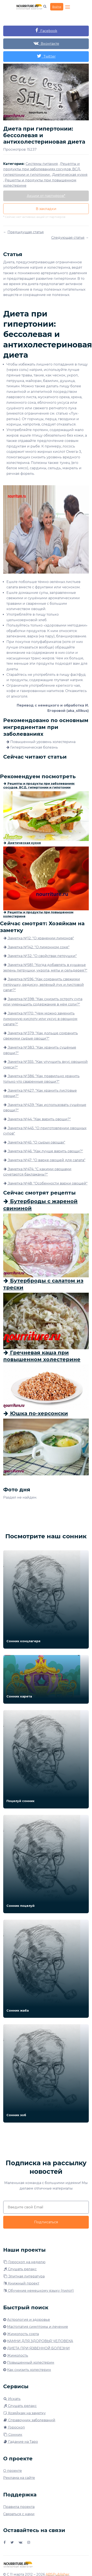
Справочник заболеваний (29, 2420)
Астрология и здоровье (28, 2320)
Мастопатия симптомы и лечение (37, 2327)
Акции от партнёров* (46, 196)
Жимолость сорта (23, 2334)
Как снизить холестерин (29, 2370)
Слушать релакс (20, 2269)
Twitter (46, 56)
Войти (56, 6)
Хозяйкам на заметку (24, 2413)
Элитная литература (24, 2276)
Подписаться (46, 2222)
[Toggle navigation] (68, 7)
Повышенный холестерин (30, 2362)
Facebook (46, 30)
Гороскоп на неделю (24, 2262)
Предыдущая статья (26, 232)
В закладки (46, 209)
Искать (12, 2399)
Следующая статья (67, 238)
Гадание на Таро (20, 2442)
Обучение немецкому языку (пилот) (38, 2291)
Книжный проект (21, 2283)
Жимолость (17, 2355)
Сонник (12, 2435)
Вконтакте (46, 43)
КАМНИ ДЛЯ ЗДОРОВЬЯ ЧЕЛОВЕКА (40, 2341)
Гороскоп (14, 2427)
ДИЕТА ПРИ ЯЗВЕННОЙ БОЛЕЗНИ (38, 2348)
